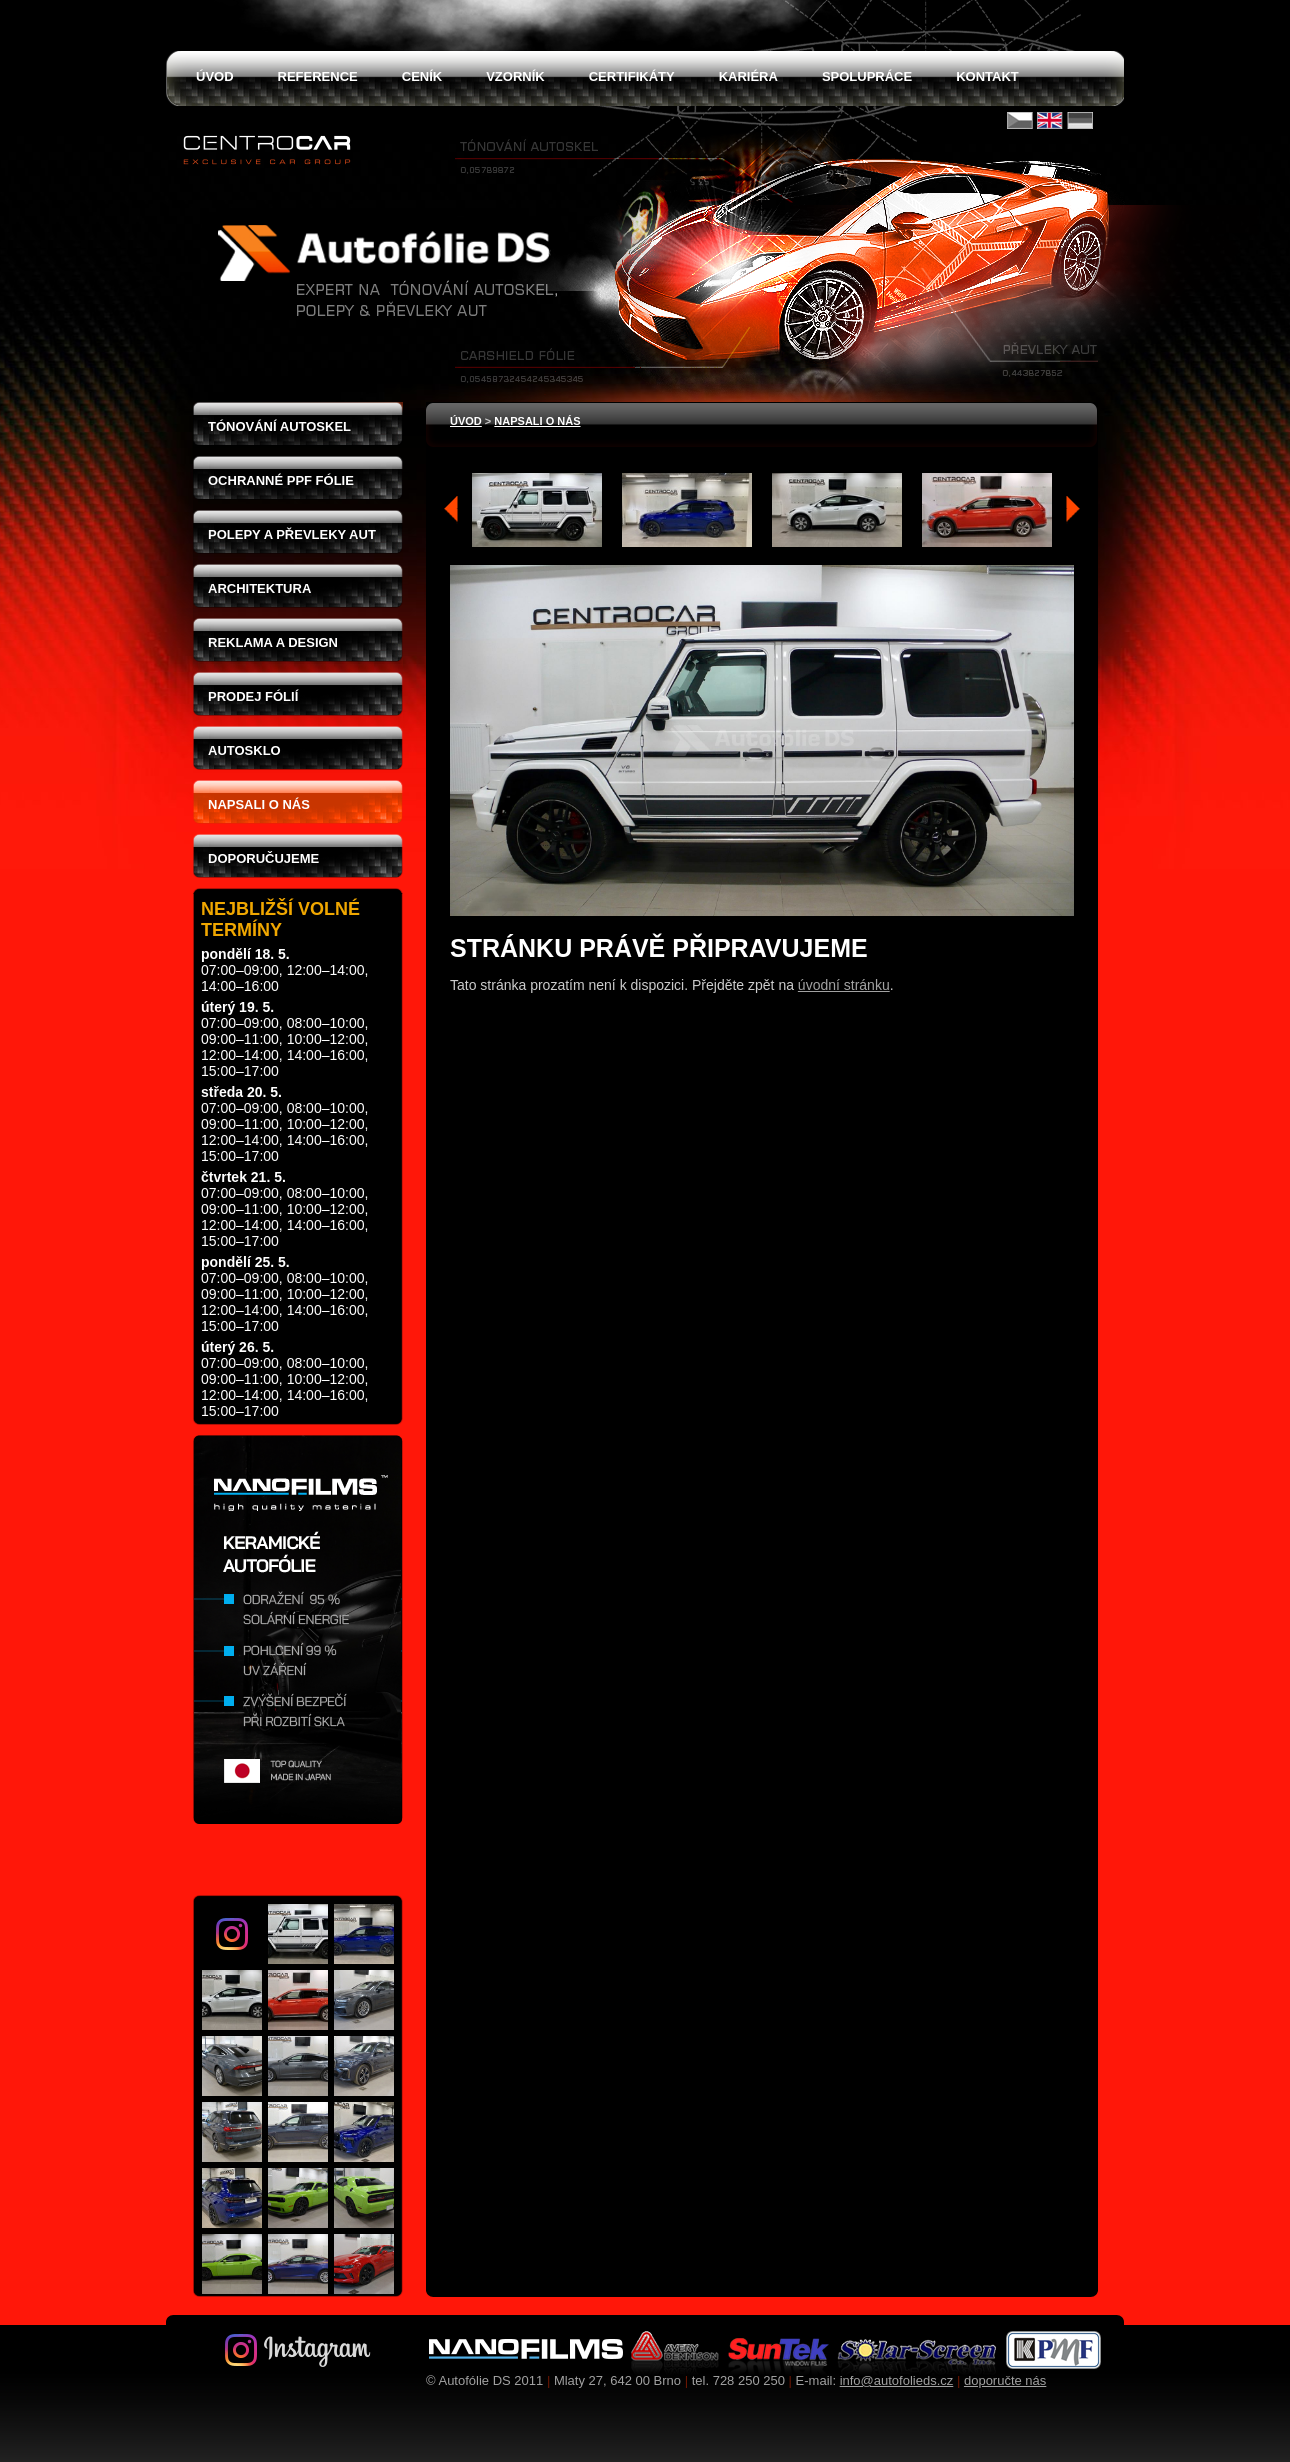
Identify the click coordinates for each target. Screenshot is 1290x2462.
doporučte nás (1005, 2380)
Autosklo (244, 750)
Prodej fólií (253, 696)
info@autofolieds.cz (897, 2380)
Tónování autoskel (279, 426)
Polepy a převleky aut (292, 534)
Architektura (259, 588)
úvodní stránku (844, 985)
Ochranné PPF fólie (281, 480)
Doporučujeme (263, 858)
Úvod (466, 421)
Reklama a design (273, 642)
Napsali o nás (259, 804)
